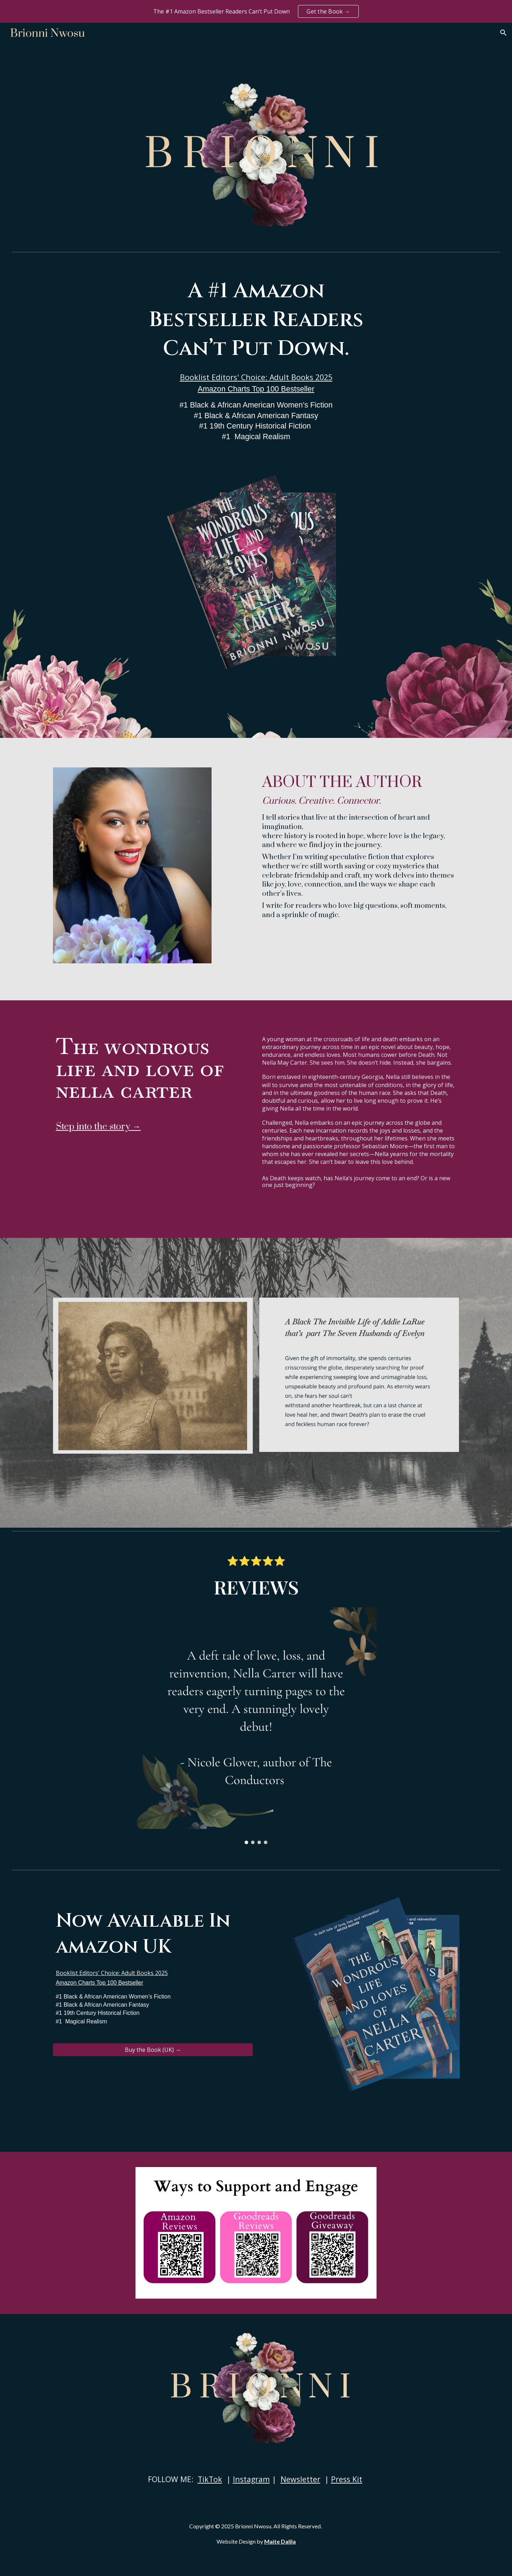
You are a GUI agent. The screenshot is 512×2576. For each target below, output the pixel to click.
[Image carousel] (256, 1725)
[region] (256, 11)
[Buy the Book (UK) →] (153, 2049)
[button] (503, 32)
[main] (256, 359)
